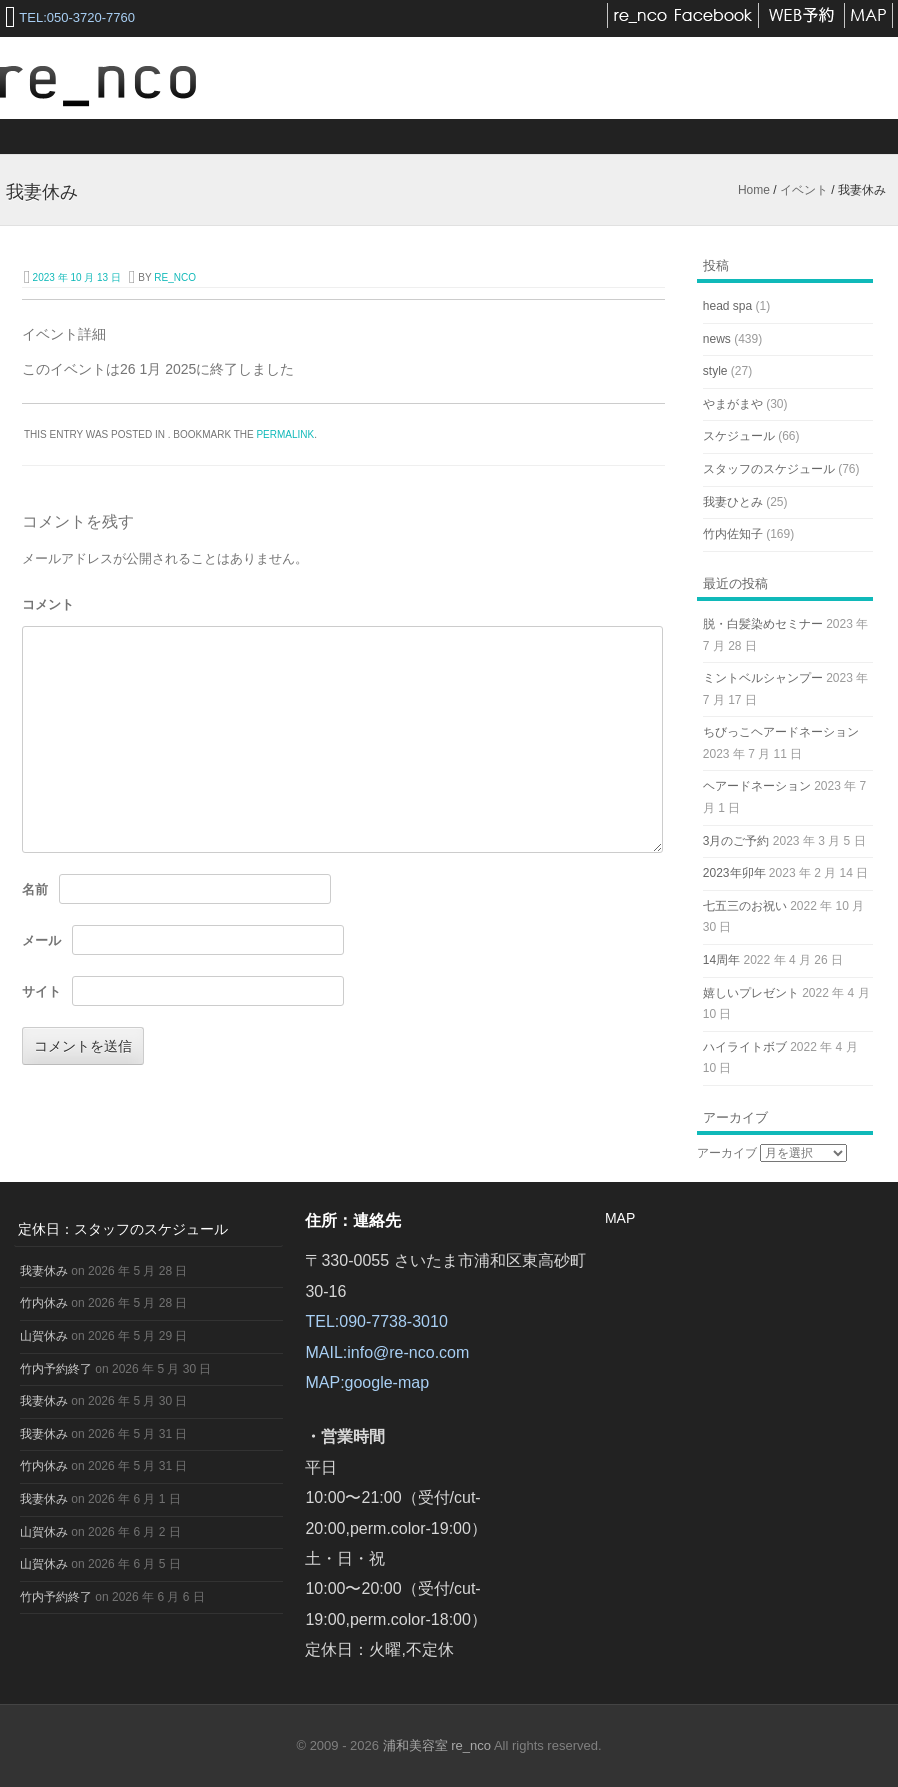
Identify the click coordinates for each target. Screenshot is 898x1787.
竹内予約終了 (56, 1369)
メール (41, 940)
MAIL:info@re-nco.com (387, 1352)
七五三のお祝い (745, 906)
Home (754, 190)
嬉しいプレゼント (751, 993)
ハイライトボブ (745, 1047)
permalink (285, 434)
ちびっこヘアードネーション (781, 732)
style (715, 371)
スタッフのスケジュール (769, 469)
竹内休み (44, 1303)
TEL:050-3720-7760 (77, 17)
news (717, 339)
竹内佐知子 (733, 534)
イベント (804, 190)
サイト (41, 991)
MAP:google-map (367, 1382)
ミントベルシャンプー (763, 678)
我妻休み (44, 1271)
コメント (48, 604)
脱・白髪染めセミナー (763, 624)
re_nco (175, 277)
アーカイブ (727, 1153)
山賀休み (44, 1336)
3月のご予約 (736, 841)
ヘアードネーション (757, 786)
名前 (35, 889)
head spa (727, 306)
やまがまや (733, 404)
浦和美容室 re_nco (438, 1745)
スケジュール (739, 436)
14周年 (721, 960)
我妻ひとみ (733, 502)
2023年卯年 (734, 873)
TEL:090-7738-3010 (376, 1321)
